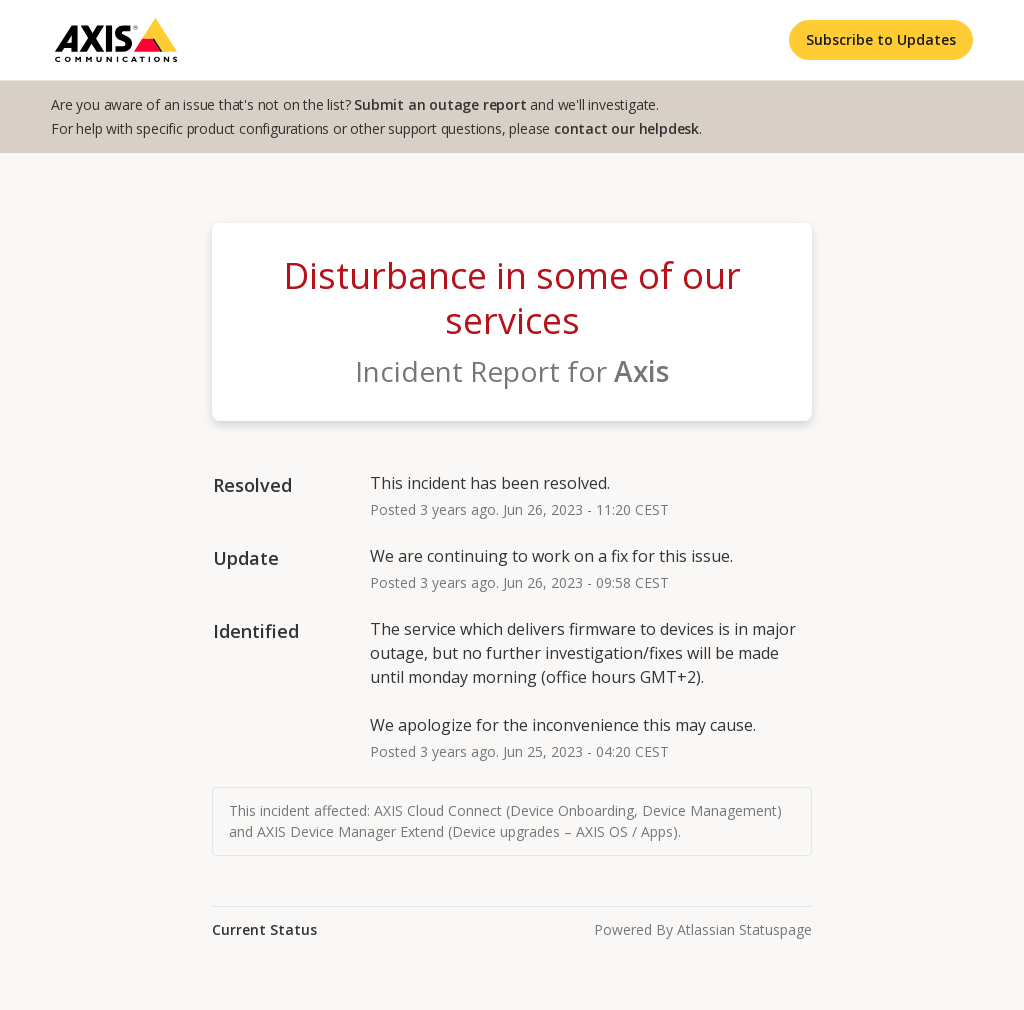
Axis (641, 371)
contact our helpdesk (626, 128)
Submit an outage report (440, 104)
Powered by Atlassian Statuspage (703, 929)
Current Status (264, 929)
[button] (881, 40)
